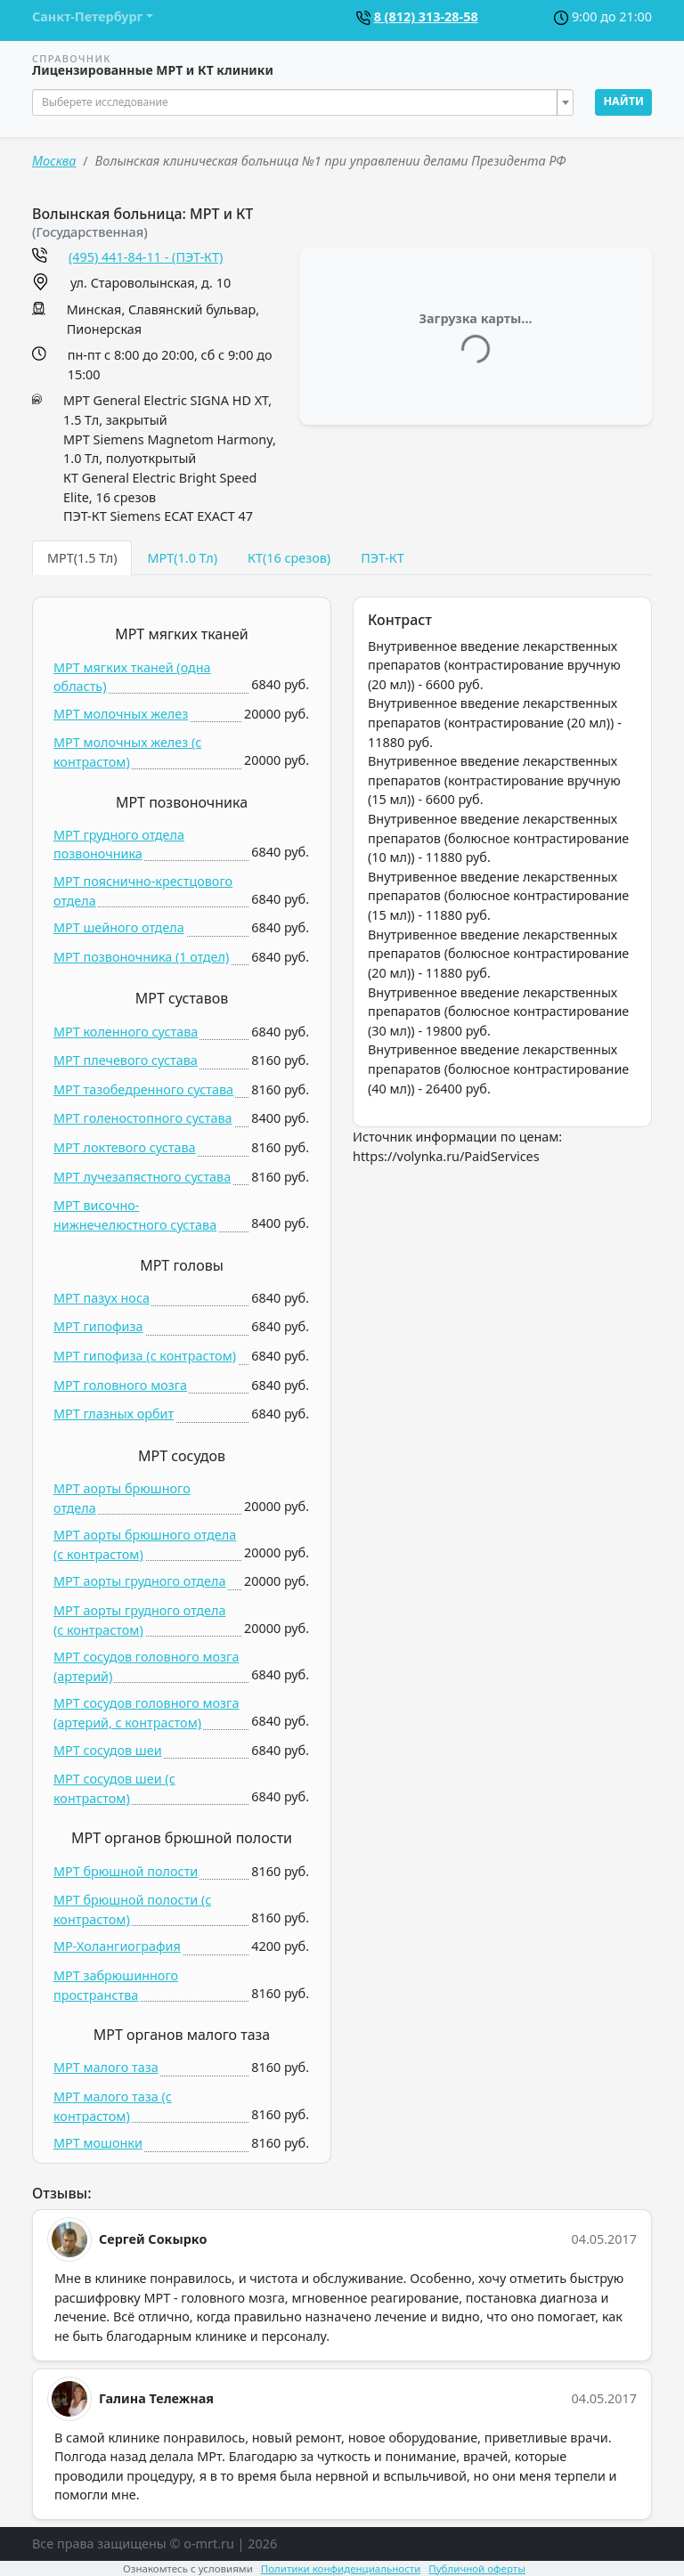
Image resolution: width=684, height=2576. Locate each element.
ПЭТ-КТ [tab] (382, 557)
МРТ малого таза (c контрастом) (112, 2106)
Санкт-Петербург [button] (87, 16)
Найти (623, 101)
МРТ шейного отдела (118, 927)
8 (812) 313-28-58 (426, 16)
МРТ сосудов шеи (107, 1750)
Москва (54, 160)
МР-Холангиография (117, 1946)
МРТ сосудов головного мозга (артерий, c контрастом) (146, 1712)
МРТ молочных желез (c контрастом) (127, 752)
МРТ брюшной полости (125, 1871)
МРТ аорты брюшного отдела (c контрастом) (144, 1544)
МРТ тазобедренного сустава (143, 1089)
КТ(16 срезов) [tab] (289, 557)
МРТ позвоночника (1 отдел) (141, 956)
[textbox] (297, 102)
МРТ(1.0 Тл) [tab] (181, 557)
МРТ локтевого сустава (124, 1147)
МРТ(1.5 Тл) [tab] (82, 557)
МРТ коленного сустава (125, 1031)
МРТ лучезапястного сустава (142, 1176)
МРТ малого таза (106, 2067)
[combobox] (303, 102)
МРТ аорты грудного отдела (139, 1580)
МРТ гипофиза (98, 1326)
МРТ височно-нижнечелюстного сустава (134, 1215)
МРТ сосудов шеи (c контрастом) (114, 1788)
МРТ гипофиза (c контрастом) (144, 1355)
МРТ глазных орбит (113, 1413)
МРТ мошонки (97, 2142)
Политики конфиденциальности (341, 2568)
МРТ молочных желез (120, 713)
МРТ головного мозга (120, 1385)
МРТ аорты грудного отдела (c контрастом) (139, 1620)
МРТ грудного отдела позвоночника (118, 844)
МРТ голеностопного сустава (142, 1117)
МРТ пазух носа (101, 1297)
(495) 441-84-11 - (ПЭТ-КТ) (146, 256)
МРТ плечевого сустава (125, 1060)
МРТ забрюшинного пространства (115, 1985)
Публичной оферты (476, 2568)
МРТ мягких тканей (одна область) (132, 677)
